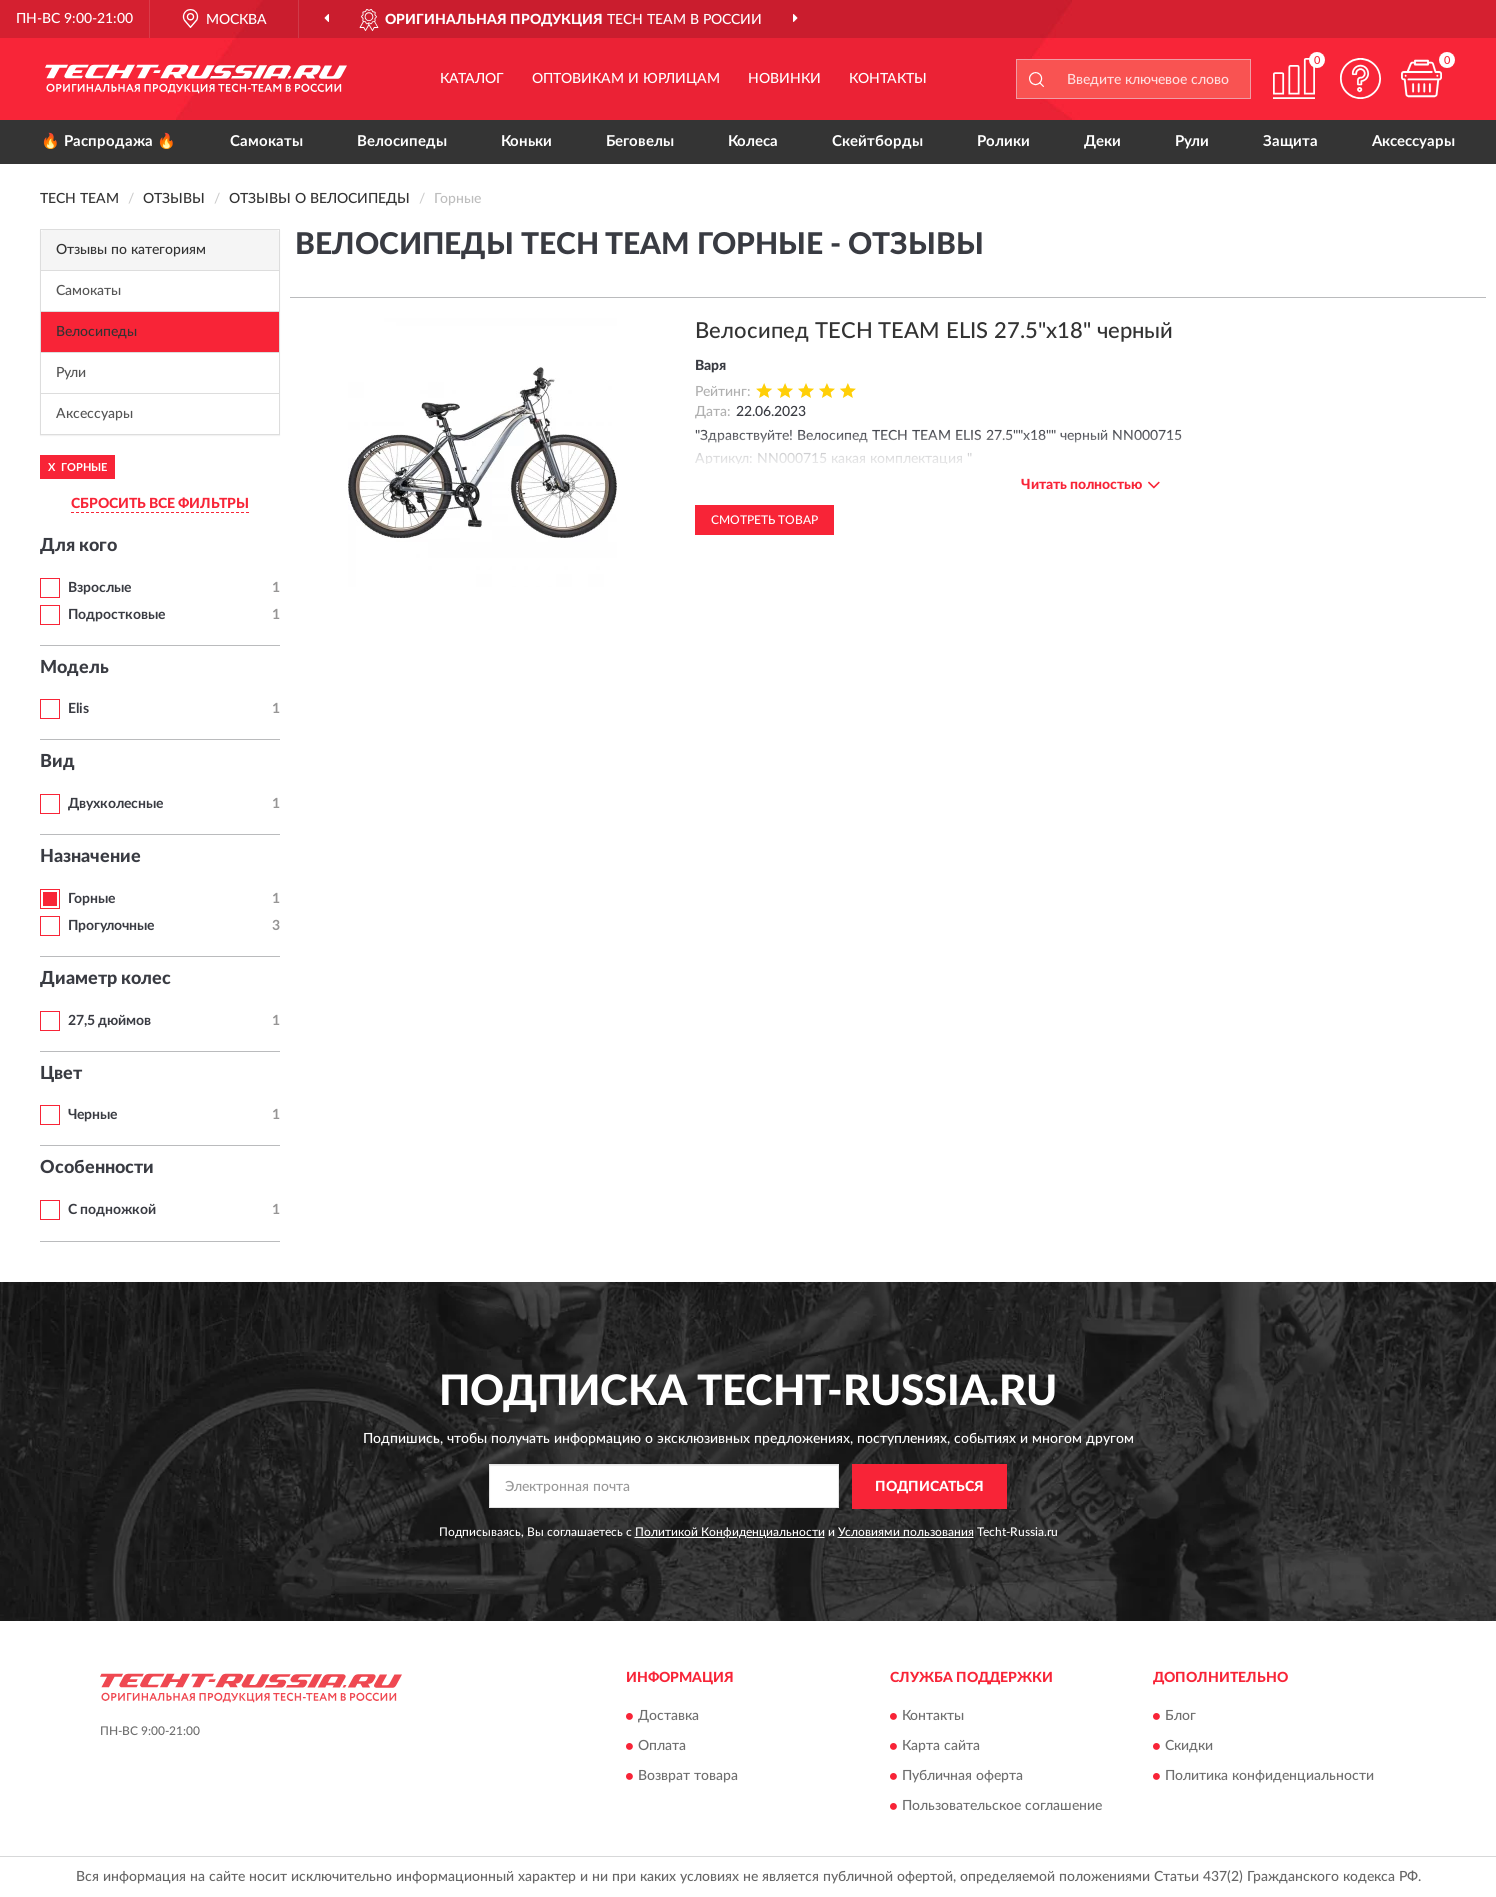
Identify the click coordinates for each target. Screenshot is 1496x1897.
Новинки (784, 79)
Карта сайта (941, 1747)
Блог (1180, 1717)
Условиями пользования (906, 1532)
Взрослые (99, 588)
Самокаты (266, 141)
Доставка (668, 1717)
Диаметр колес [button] (105, 979)
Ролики (1003, 141)
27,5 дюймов (109, 1021)
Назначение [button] (90, 857)
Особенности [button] (97, 1168)
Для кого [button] (78, 546)
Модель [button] (74, 668)
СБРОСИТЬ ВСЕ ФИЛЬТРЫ (160, 504)
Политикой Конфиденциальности (730, 1532)
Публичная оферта (962, 1777)
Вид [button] (57, 762)
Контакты (888, 79)
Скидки (1189, 1747)
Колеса (753, 141)
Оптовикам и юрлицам (626, 79)
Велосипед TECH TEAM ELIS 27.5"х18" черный (934, 331)
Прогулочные (111, 926)
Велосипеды (402, 141)
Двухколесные (115, 804)
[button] (1361, 78)
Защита (1290, 141)
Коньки (526, 141)
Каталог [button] (472, 79)
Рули (1192, 141)
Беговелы (640, 141)
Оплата (662, 1747)
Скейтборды (877, 141)
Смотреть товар (764, 520)
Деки (1102, 141)
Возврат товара (688, 1777)
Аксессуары (1413, 141)
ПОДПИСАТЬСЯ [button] (929, 1487)
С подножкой (112, 1210)
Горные (91, 899)
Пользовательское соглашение (1002, 1807)
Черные (92, 1115)
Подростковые (116, 615)
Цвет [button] (61, 1074)
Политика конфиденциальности (1269, 1777)
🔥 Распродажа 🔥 (108, 141)
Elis (78, 709)
